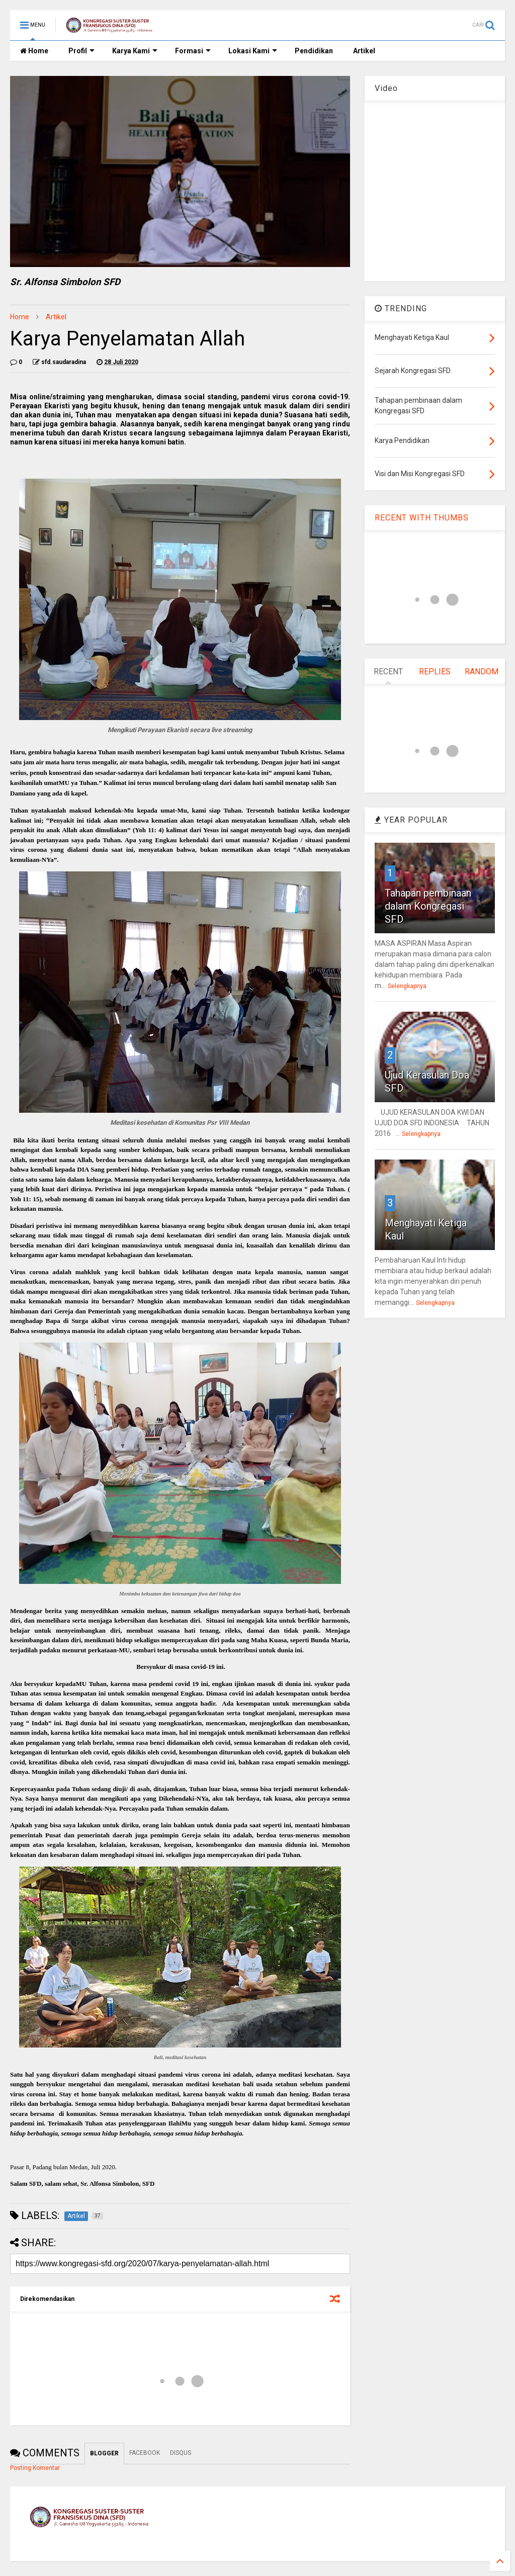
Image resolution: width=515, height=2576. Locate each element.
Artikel (364, 51)
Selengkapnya (407, 986)
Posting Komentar (35, 2467)
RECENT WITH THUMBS (422, 517)
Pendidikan (314, 51)
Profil (81, 51)
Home (34, 51)
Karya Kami (134, 51)
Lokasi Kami (252, 51)
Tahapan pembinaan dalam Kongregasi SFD (428, 906)
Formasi (193, 51)
